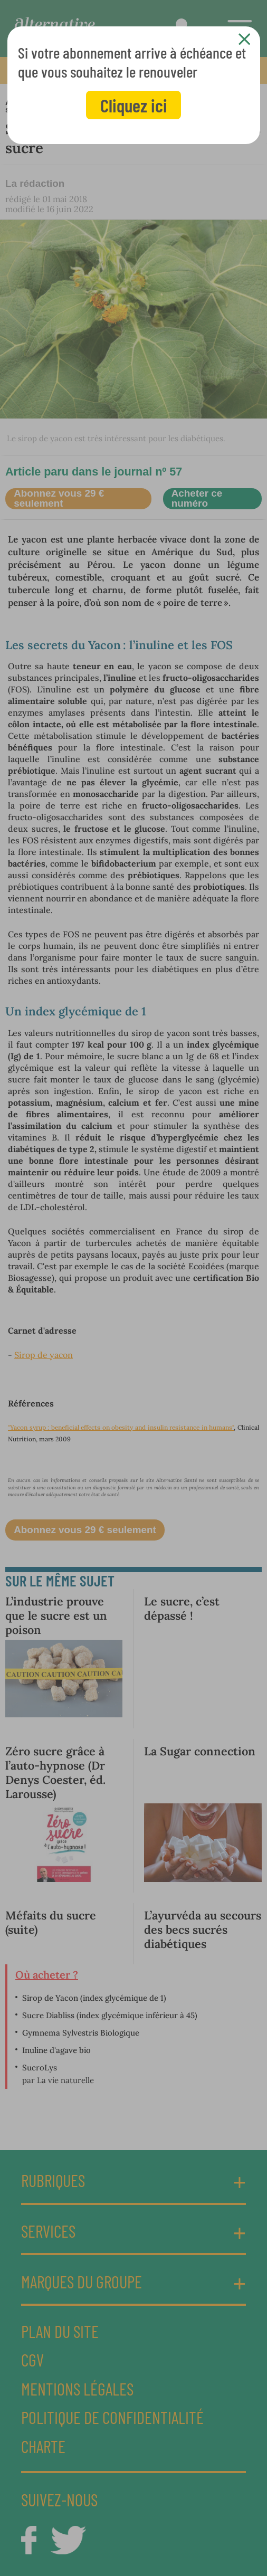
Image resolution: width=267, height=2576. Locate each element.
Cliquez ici (133, 105)
